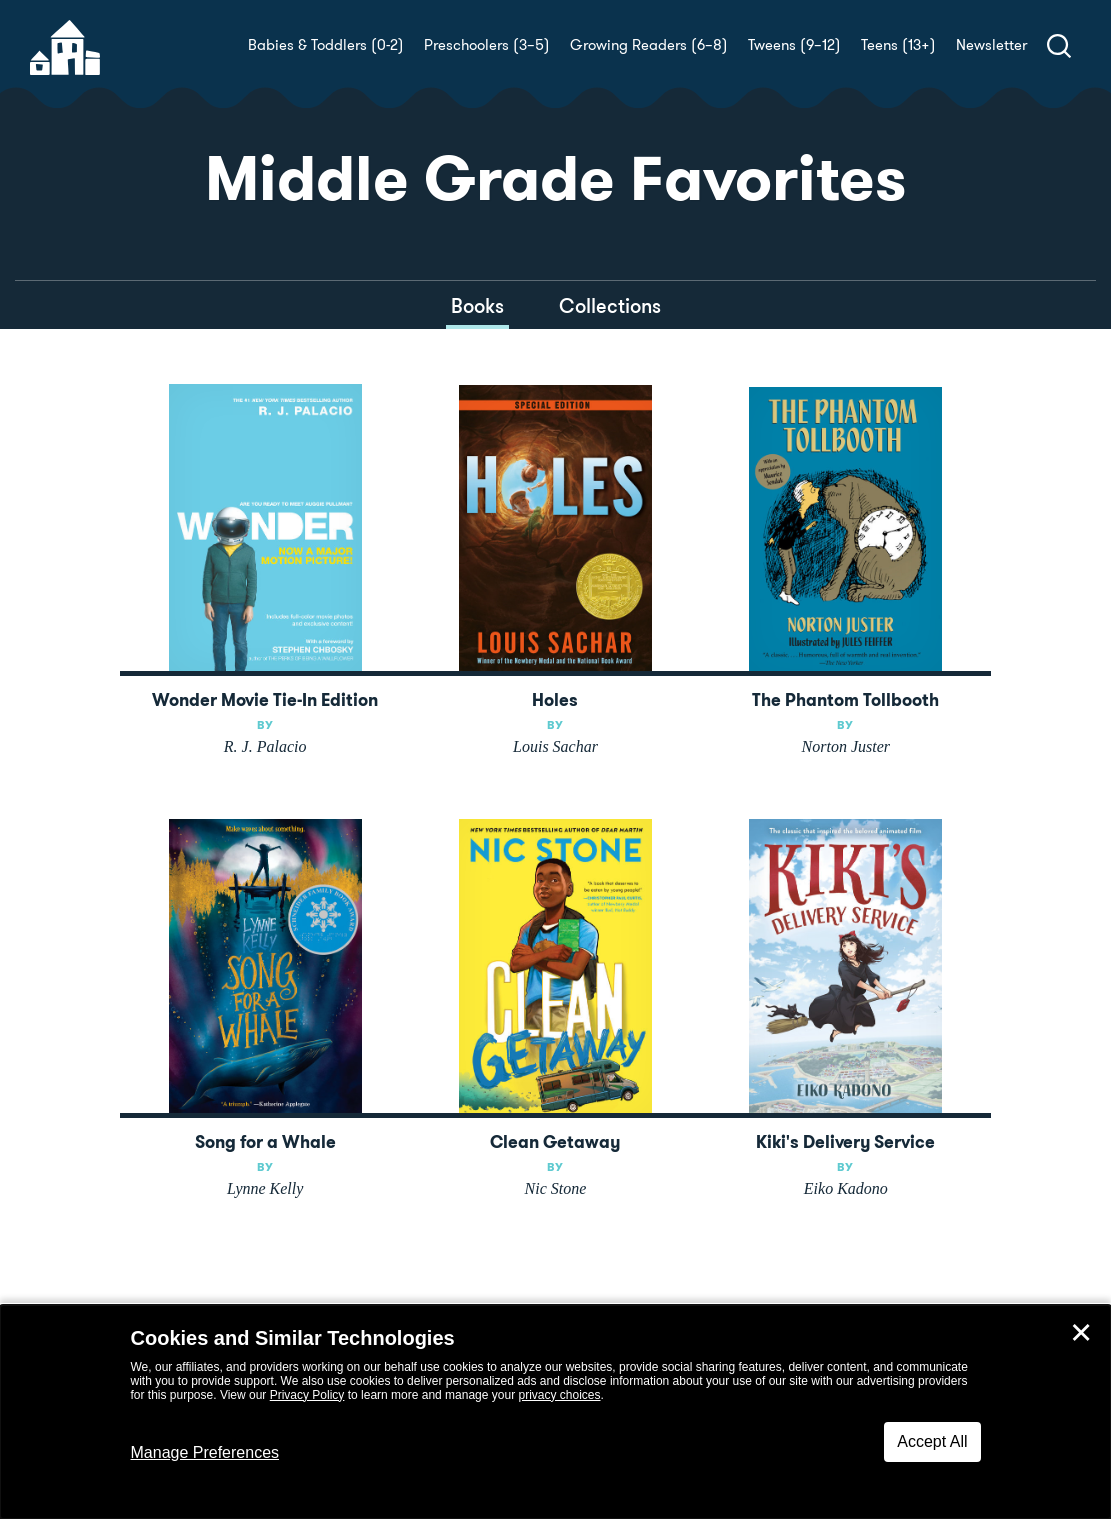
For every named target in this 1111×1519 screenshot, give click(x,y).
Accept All (932, 1441)
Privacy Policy (307, 1395)
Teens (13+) (898, 45)
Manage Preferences (205, 1452)
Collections (610, 306)
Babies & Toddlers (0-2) (326, 45)
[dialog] (555, 1412)
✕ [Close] (1081, 1333)
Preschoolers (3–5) (487, 45)
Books (477, 306)
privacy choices (559, 1395)
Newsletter (991, 45)
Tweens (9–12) (794, 45)
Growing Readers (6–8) (649, 45)
